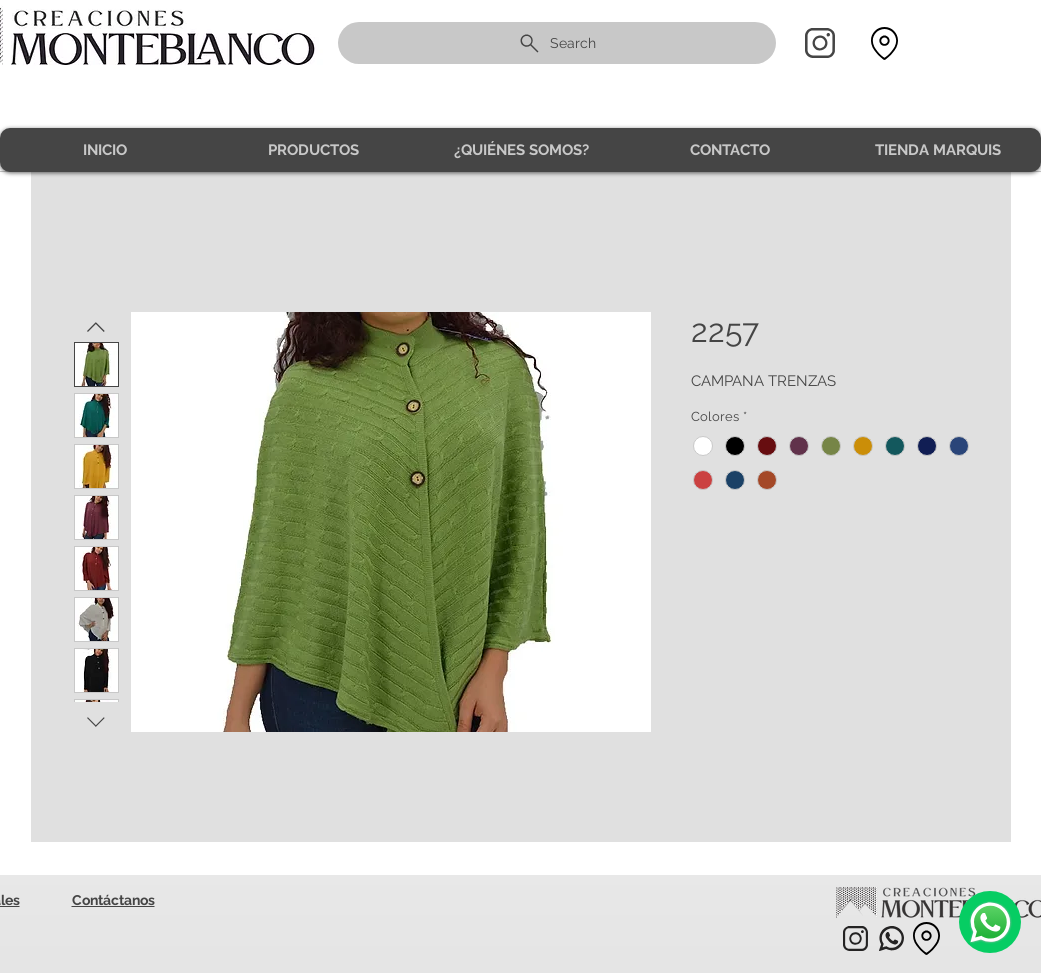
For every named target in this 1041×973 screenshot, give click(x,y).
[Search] (557, 43)
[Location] (885, 43)
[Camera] (990, 922)
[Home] (820, 43)
